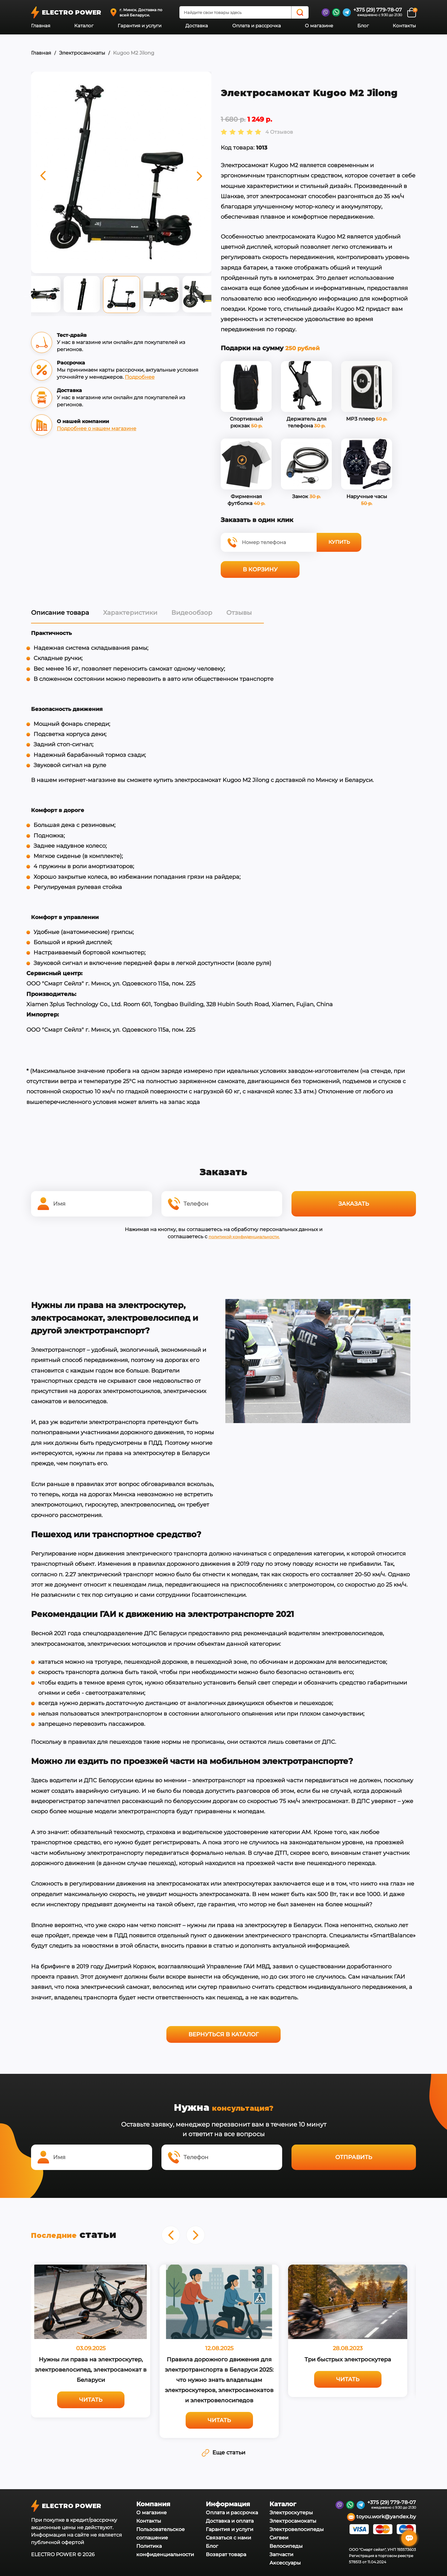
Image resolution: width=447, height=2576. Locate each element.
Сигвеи (278, 2536)
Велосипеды (286, 2544)
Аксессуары (285, 2561)
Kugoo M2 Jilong (133, 53)
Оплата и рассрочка (256, 26)
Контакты (404, 26)
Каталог (83, 26)
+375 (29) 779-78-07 (377, 10)
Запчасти (281, 2553)
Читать (90, 2398)
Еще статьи (223, 2450)
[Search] (300, 12)
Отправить (353, 2156)
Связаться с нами (228, 2536)
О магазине (319, 26)
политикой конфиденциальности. (244, 1236)
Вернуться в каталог (223, 2033)
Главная (40, 26)
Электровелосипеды (296, 2527)
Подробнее (140, 377)
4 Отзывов (279, 132)
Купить (339, 542)
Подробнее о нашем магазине (96, 428)
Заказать (353, 1203)
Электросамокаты (82, 53)
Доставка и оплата (230, 2519)
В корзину (260, 569)
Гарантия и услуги (139, 26)
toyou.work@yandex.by (381, 2515)
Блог (363, 26)
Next (216, 296)
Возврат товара (226, 2553)
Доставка (196, 26)
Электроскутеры (291, 2511)
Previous (26, 296)
